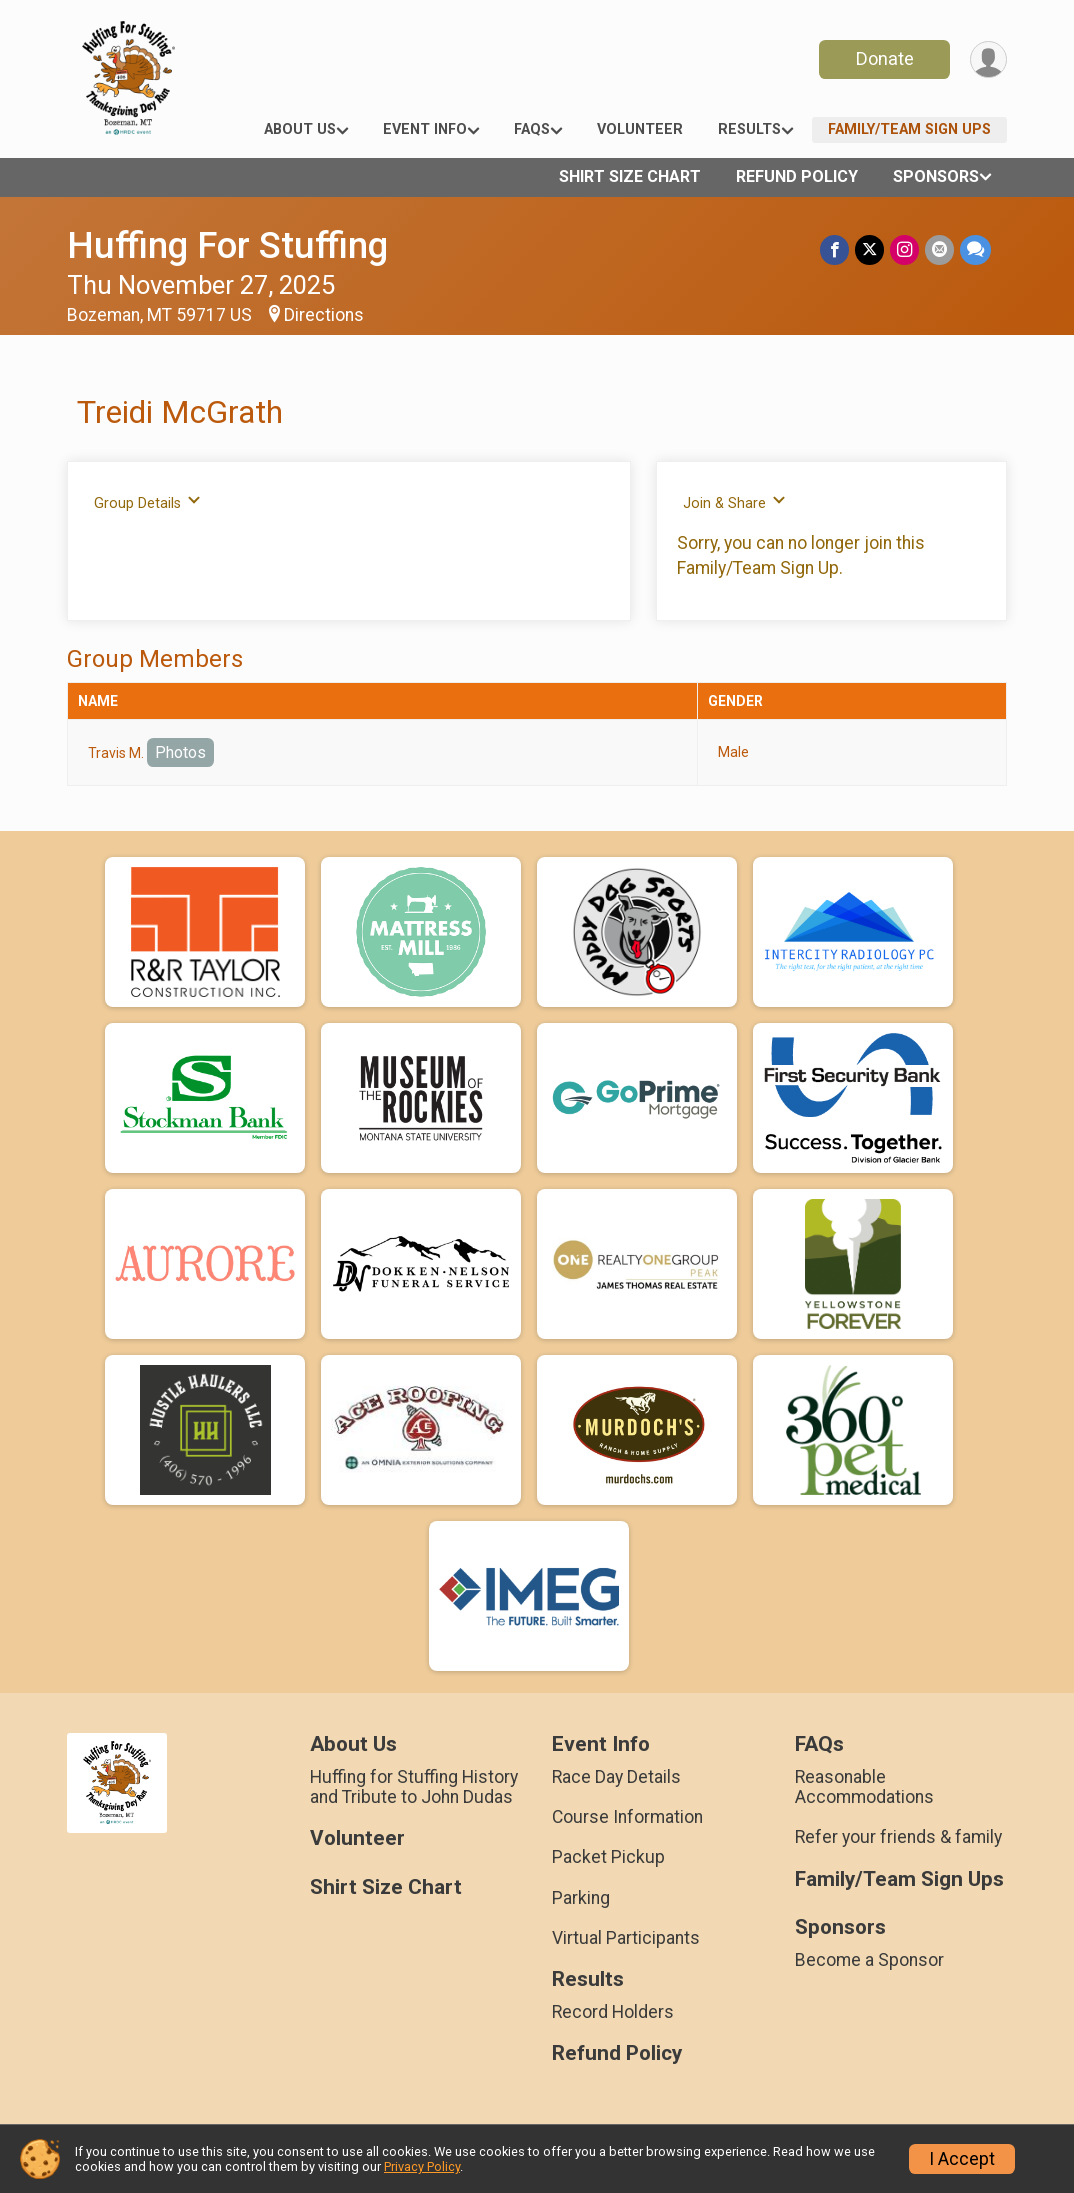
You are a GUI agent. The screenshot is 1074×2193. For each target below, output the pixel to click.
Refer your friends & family (898, 1837)
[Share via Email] (939, 249)
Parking (581, 1898)
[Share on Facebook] (834, 249)
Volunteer (640, 129)
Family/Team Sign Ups (909, 129)
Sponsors (936, 176)
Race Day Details (616, 1777)
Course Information (627, 1817)
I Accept (962, 2159)
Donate (885, 58)
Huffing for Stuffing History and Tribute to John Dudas (414, 1787)
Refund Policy (797, 176)
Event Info (425, 129)
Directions (324, 315)
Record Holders (613, 2012)
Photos (180, 752)
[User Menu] (988, 59)
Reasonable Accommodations (864, 1787)
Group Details (147, 502)
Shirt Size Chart (630, 176)
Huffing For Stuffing (227, 245)
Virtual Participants (626, 1938)
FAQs (532, 129)
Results (749, 129)
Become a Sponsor (869, 1960)
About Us (300, 129)
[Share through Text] (975, 249)
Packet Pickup (608, 1857)
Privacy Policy (422, 2166)
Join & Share (734, 502)
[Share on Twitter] (869, 249)
